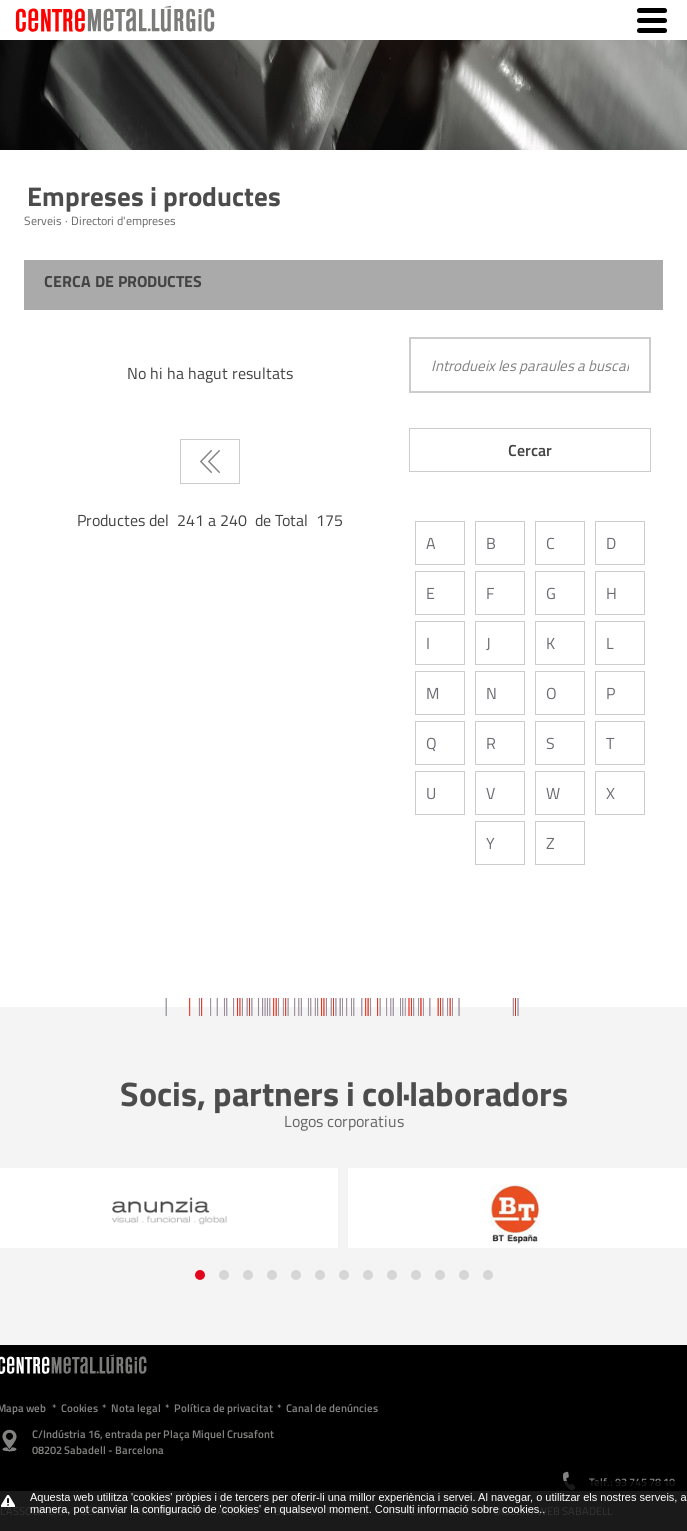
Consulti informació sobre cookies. (459, 1509)
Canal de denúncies (332, 1408)
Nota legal (136, 1408)
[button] (200, 1275)
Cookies (79, 1408)
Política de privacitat (223, 1408)
